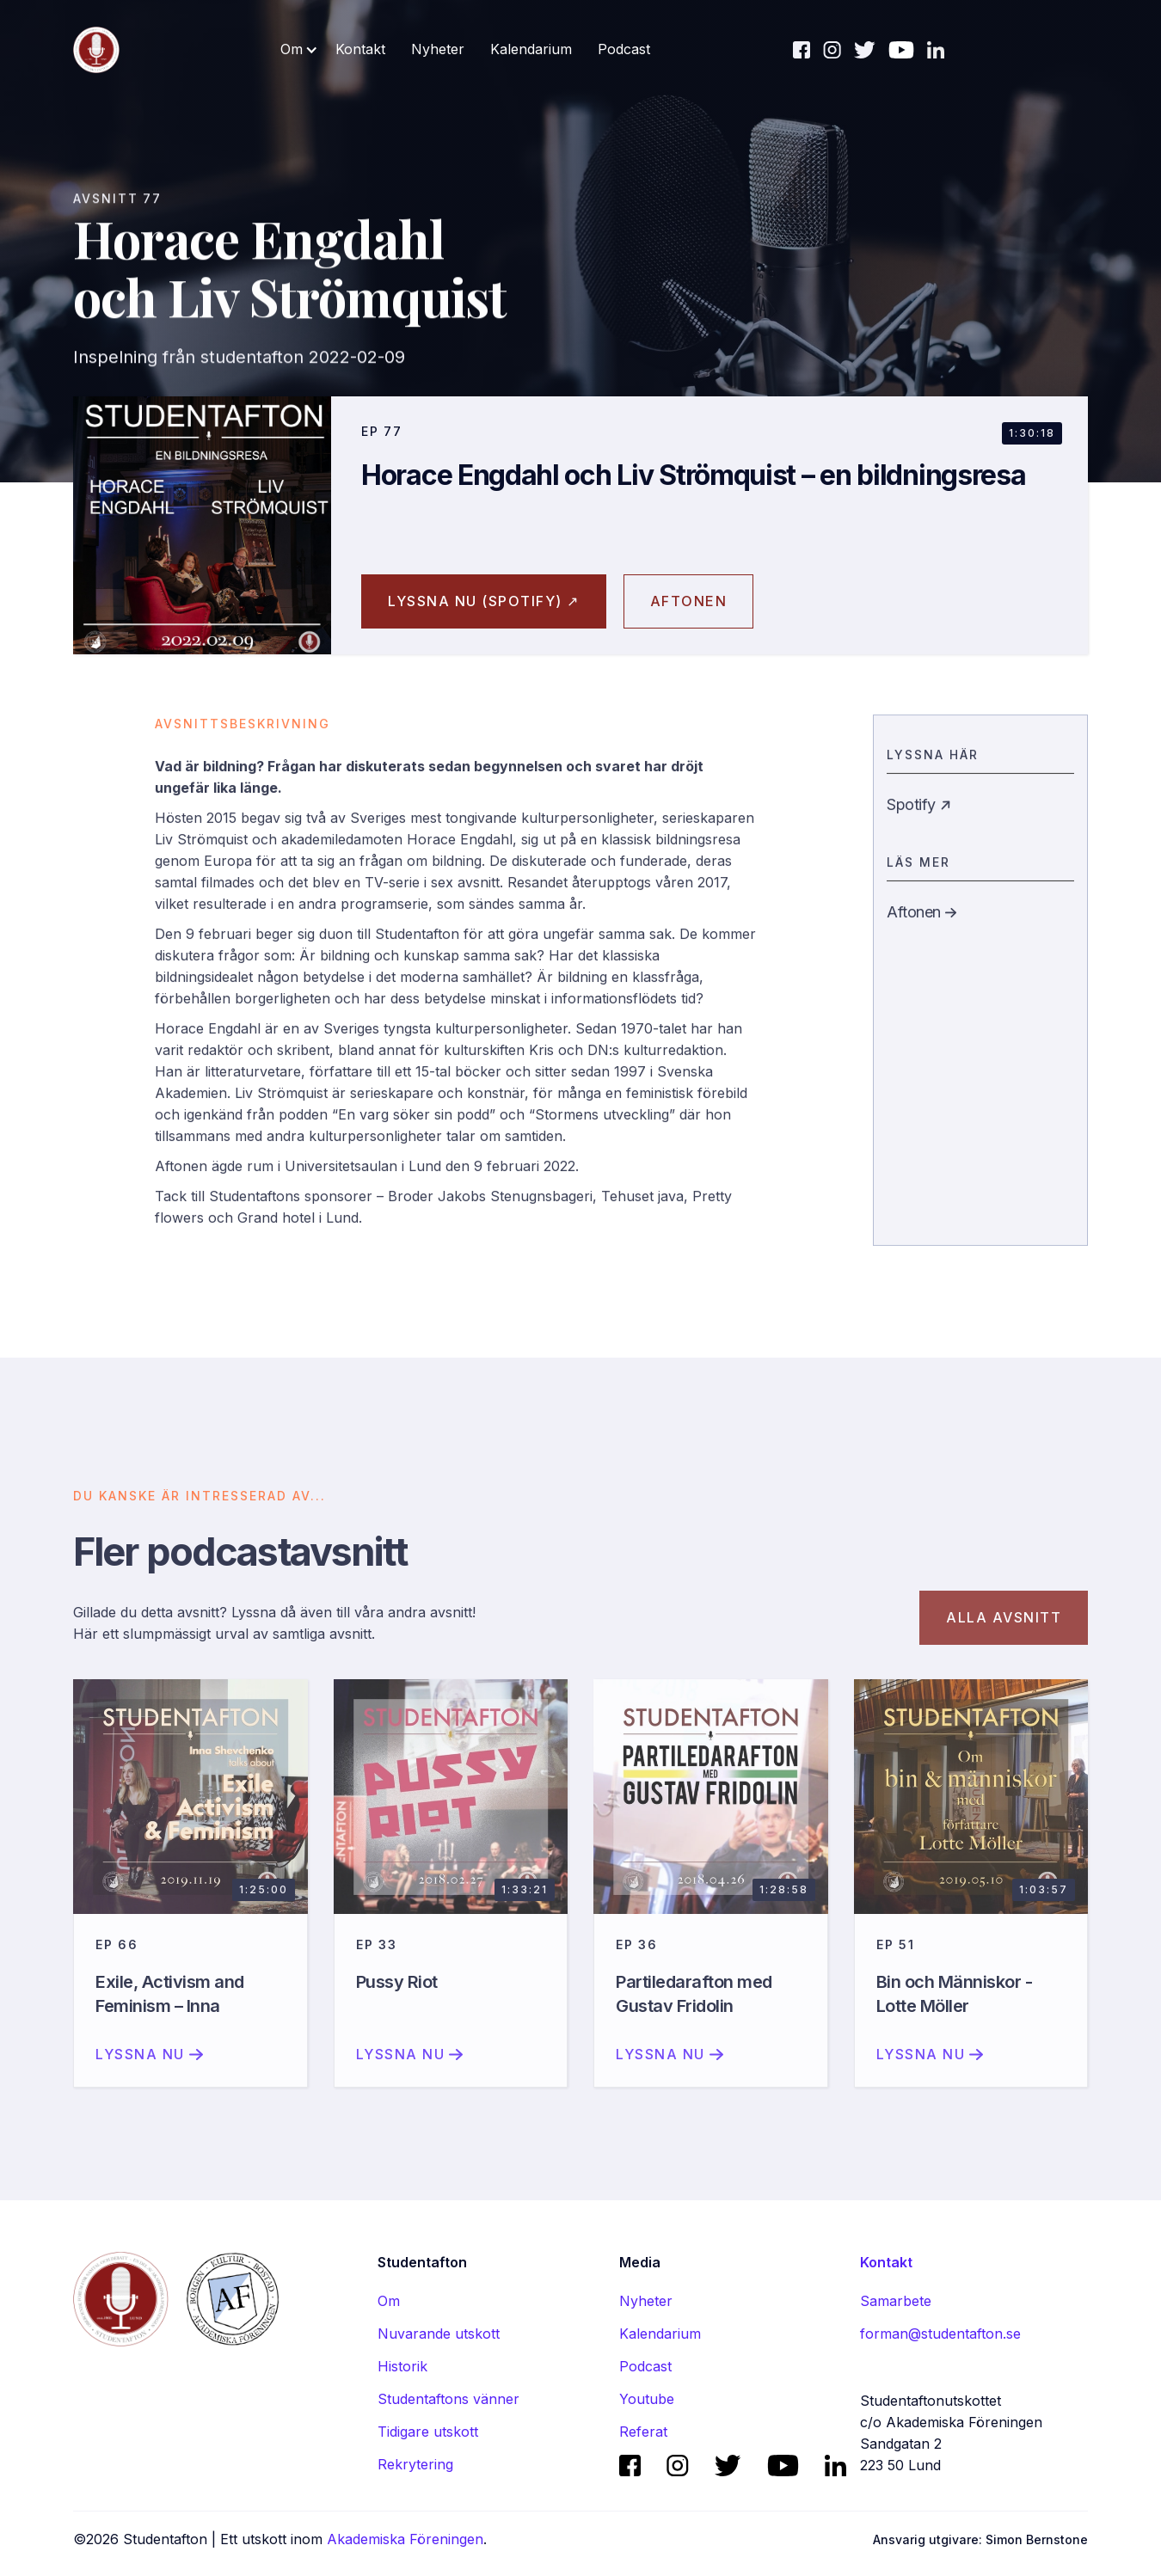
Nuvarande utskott (439, 2333)
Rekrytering (415, 2464)
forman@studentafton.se (940, 2333)
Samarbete (895, 2300)
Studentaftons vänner (448, 2398)
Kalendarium (531, 49)
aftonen (689, 601)
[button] (299, 49)
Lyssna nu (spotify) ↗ (484, 601)
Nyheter (437, 49)
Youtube (646, 2398)
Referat (643, 2431)
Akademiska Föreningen (405, 2539)
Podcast (624, 49)
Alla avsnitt (1003, 1632)
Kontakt (360, 49)
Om (389, 2300)
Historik (402, 2366)
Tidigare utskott (428, 2431)
